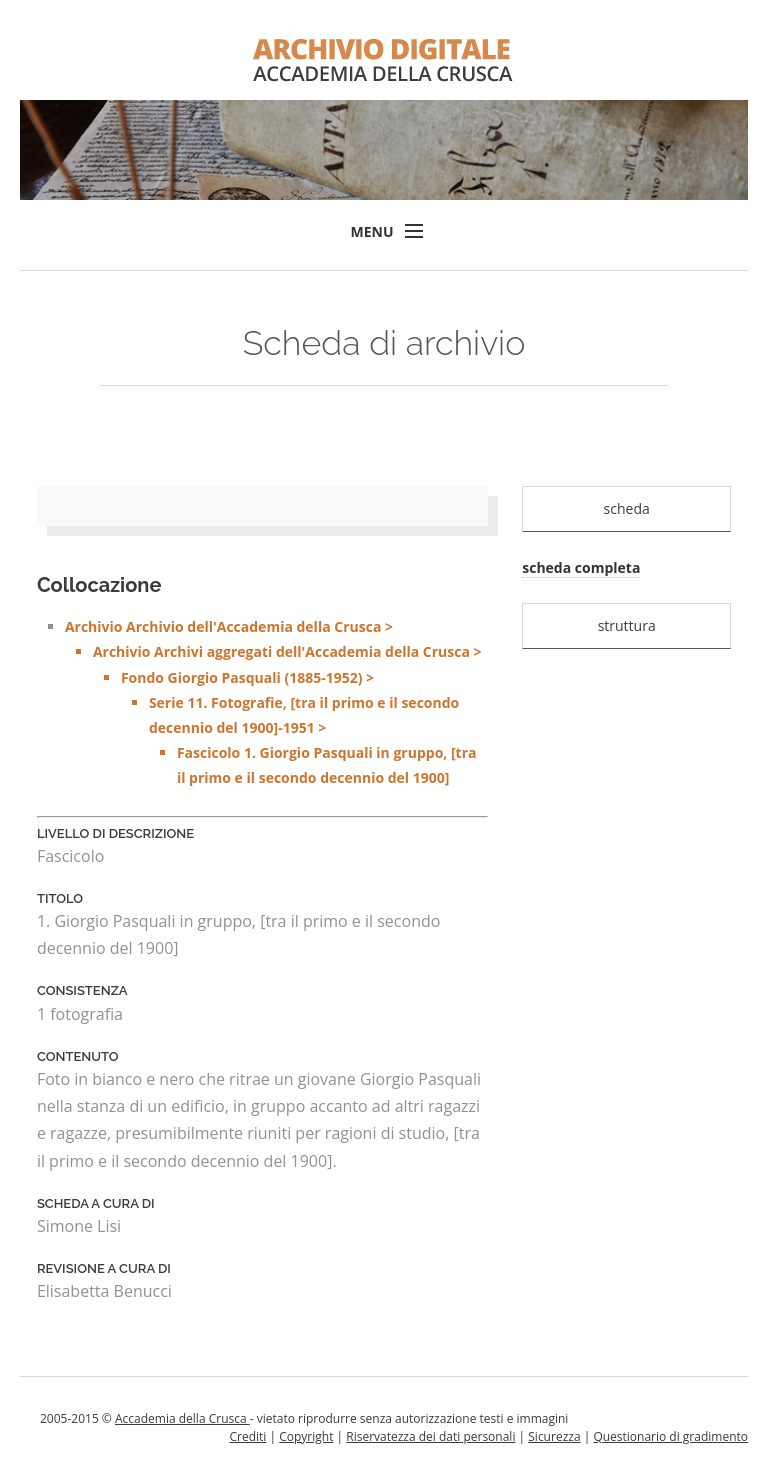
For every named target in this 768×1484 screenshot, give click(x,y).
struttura (627, 625)
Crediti (247, 1436)
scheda (627, 508)
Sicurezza (554, 1436)
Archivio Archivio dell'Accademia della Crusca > (277, 703)
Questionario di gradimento (670, 1436)
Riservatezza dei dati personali (430, 1436)
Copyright (306, 1436)
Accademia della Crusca (182, 1418)
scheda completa (581, 567)
